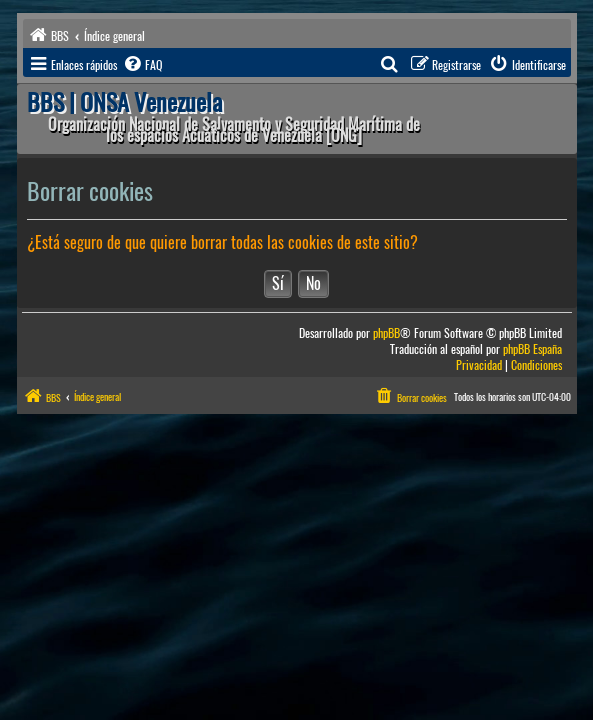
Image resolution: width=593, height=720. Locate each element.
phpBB (386, 333)
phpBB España (532, 349)
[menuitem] (142, 65)
